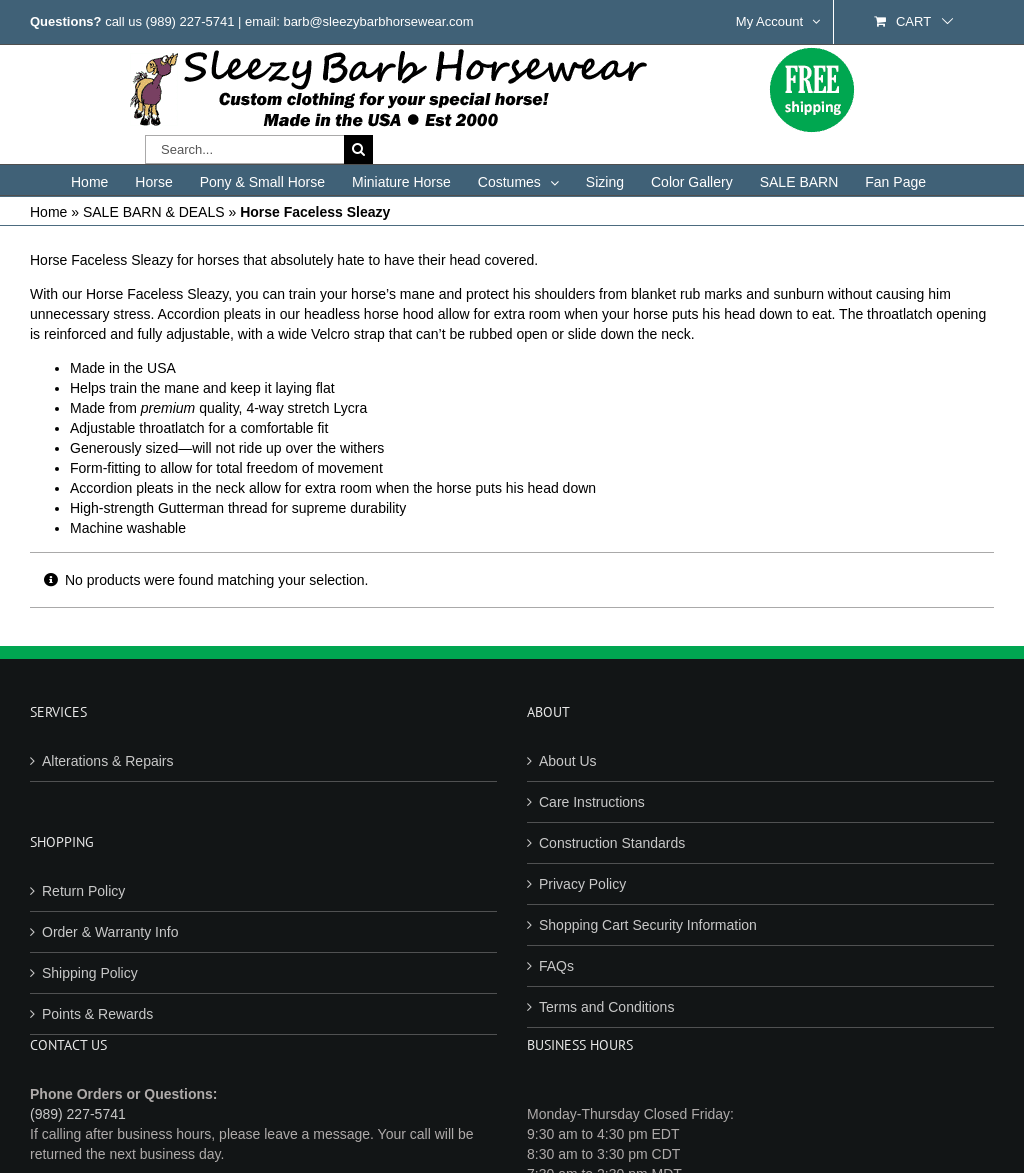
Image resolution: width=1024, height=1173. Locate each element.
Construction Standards (612, 843)
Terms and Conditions (606, 1007)
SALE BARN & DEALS (154, 212)
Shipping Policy (90, 973)
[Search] (358, 149)
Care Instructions (592, 802)
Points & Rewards (97, 1014)
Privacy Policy (582, 884)
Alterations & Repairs (108, 761)
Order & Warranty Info (110, 932)
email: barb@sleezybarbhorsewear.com (359, 21)
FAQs (556, 966)
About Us (568, 761)
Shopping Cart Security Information (648, 925)
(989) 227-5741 (190, 21)
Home (48, 212)
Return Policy (83, 891)
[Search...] (244, 149)
